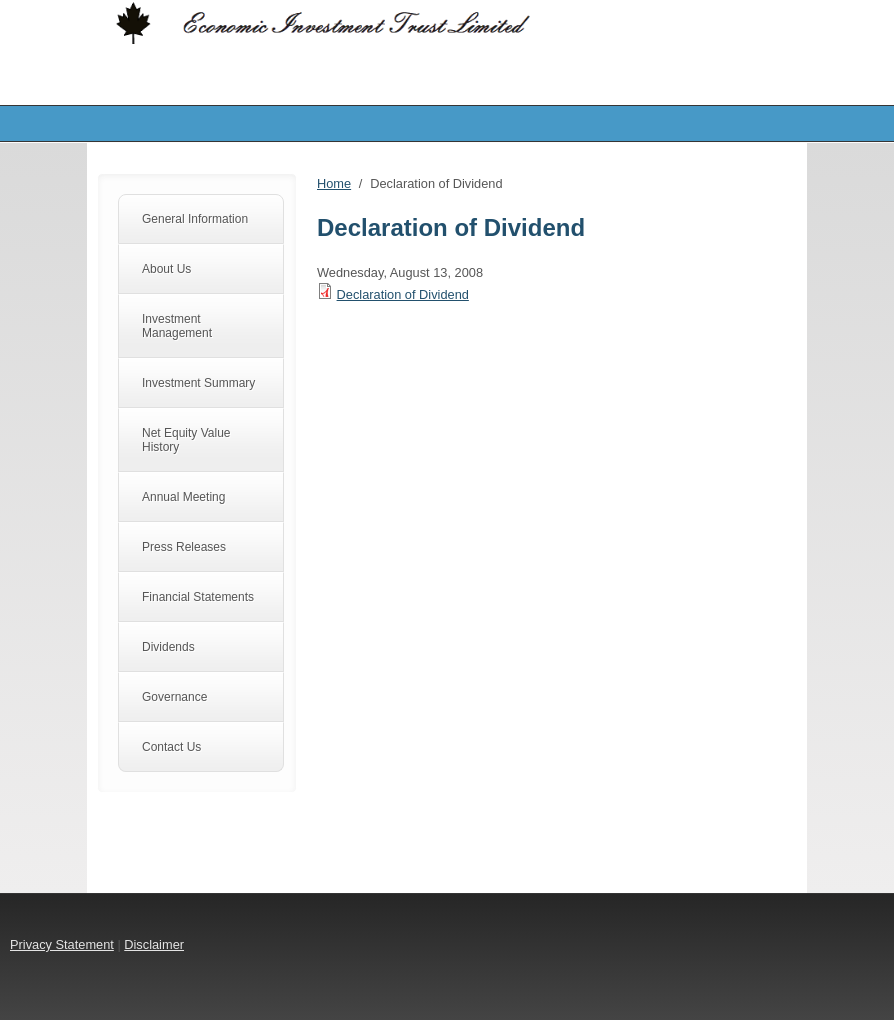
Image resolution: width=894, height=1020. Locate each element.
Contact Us (171, 747)
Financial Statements (198, 597)
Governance (174, 697)
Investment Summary (198, 383)
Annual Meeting (183, 497)
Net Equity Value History (186, 440)
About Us (166, 269)
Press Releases (184, 547)
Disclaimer (154, 944)
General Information (195, 219)
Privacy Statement (62, 944)
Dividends (168, 647)
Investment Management (177, 326)
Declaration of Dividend (403, 294)
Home (334, 183)
